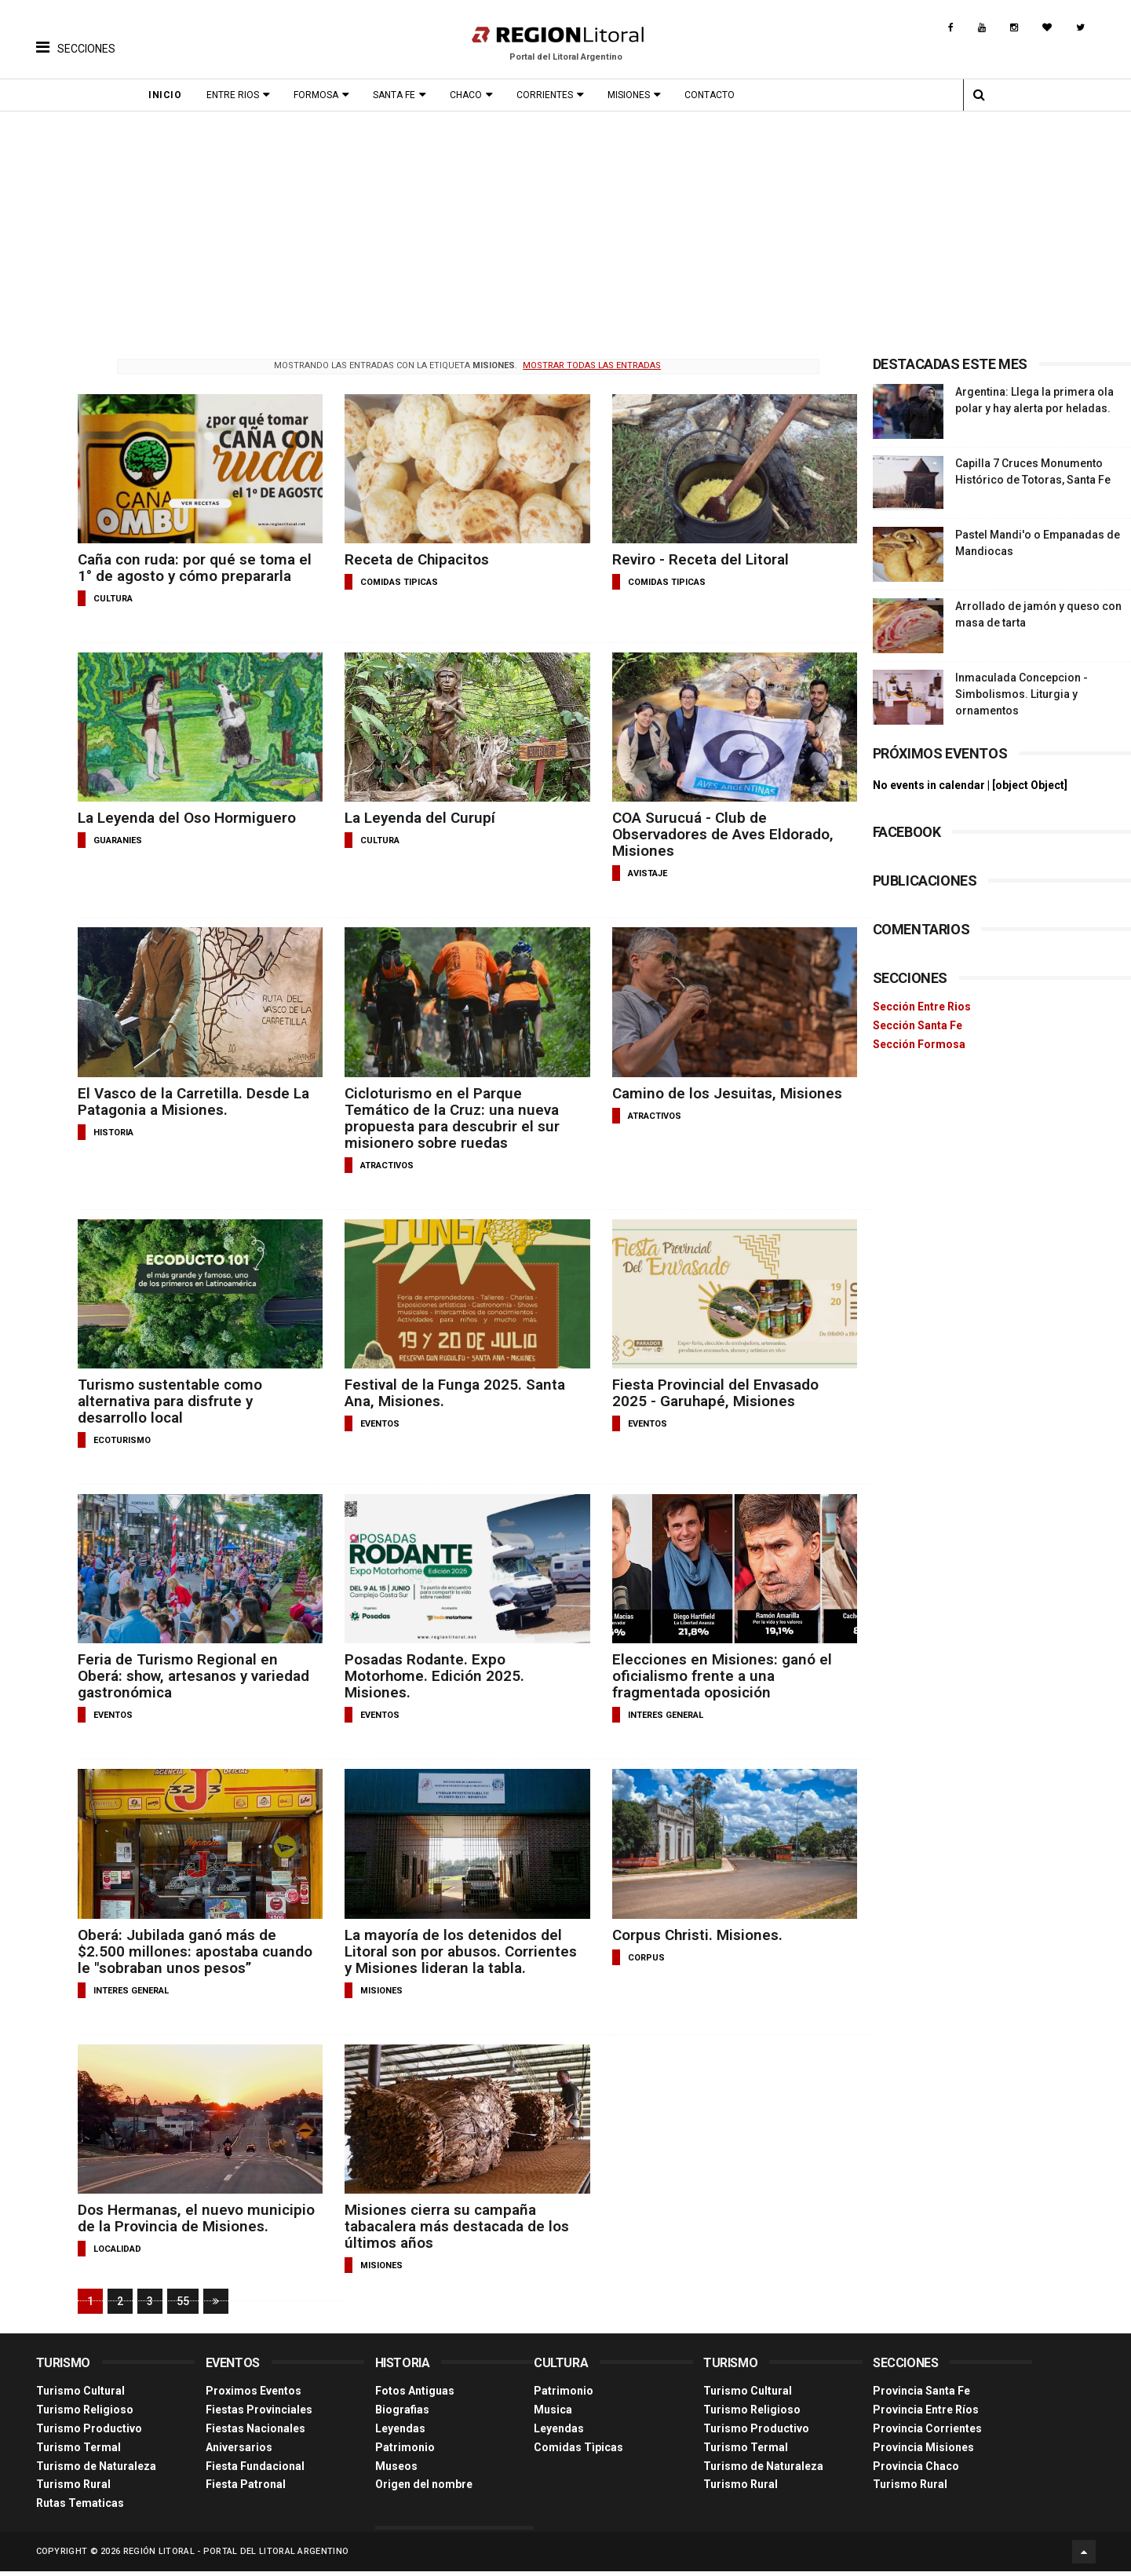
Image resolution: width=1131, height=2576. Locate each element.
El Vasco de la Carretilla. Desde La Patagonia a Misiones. (193, 1100)
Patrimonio (405, 2452)
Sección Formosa (919, 1044)
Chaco (470, 95)
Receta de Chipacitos (414, 559)
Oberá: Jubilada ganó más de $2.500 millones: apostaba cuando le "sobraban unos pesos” (191, 1949)
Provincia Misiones (923, 2452)
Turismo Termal (78, 2452)
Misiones (633, 95)
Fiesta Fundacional (255, 2471)
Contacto (714, 95)
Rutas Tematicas (80, 2509)
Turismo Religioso (84, 2416)
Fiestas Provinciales (259, 2416)
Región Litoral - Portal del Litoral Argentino (236, 2556)
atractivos (383, 1165)
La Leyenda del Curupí (416, 818)
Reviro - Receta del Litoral (692, 559)
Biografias (402, 2416)
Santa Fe (399, 95)
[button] (75, 35)
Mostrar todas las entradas (586, 365)
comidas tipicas (396, 582)
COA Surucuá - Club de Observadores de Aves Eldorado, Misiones (715, 834)
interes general (657, 1714)
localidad (117, 2264)
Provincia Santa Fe (921, 2397)
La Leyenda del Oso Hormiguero (187, 818)
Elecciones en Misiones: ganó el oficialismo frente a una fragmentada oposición (714, 1675)
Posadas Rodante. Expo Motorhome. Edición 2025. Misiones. (431, 1675)
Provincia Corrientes (927, 2434)
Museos (396, 2471)
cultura (113, 599)
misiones (378, 1989)
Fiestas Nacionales (255, 2434)
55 (183, 2308)
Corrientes (549, 95)
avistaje (639, 873)
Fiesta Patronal (246, 2490)
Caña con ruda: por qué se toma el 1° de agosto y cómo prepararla (193, 567)
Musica (553, 2416)
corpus (638, 1956)
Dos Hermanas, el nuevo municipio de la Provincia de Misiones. (174, 2224)
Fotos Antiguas (414, 2397)
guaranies (117, 840)
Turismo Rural (73, 2490)
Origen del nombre (423, 2490)
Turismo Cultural (80, 2397)
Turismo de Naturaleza (96, 2471)
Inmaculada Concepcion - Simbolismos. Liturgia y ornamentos (1021, 694)
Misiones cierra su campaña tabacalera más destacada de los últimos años (453, 2224)
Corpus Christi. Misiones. (689, 1933)
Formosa (320, 95)
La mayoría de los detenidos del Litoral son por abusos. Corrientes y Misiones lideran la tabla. (457, 1949)
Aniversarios (239, 2452)
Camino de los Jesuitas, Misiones (719, 1092)
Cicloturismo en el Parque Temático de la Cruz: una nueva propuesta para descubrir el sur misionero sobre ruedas (448, 1117)
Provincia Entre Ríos (926, 2416)
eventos (376, 1423)
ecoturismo (122, 1439)
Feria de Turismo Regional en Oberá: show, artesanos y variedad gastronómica (194, 1675)
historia (113, 1132)
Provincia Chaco (916, 2471)
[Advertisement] (566, 229)
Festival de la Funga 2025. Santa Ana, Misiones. (451, 1392)
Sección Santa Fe (917, 1025)
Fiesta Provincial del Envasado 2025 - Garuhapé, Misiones (707, 1392)
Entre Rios (237, 95)
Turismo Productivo (89, 2434)
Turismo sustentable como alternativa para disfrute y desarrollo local (170, 1400)
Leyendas (400, 2434)
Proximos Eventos (253, 2397)
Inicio (169, 95)
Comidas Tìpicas (578, 2452)
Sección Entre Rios (922, 1006)
